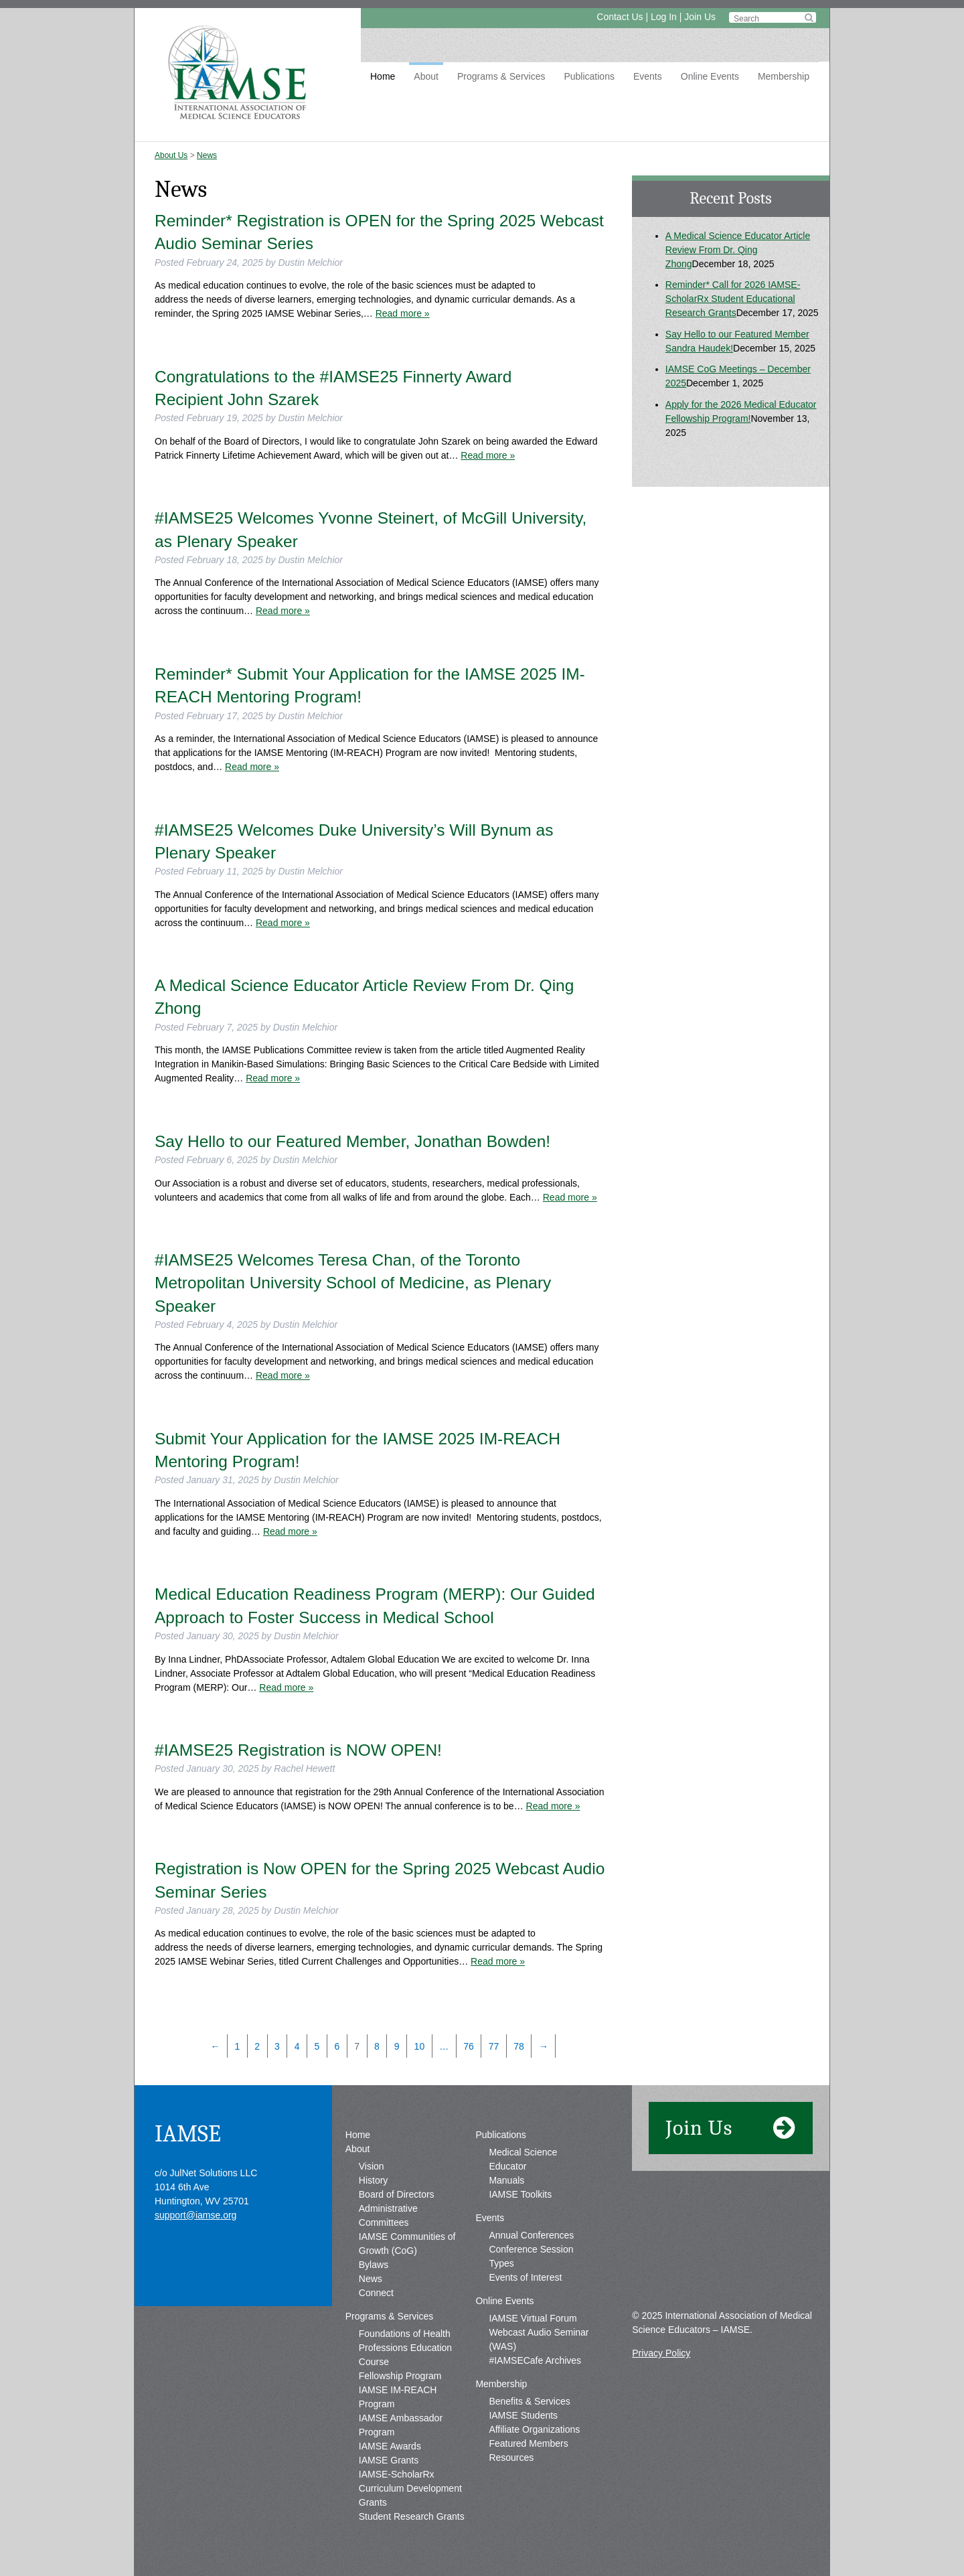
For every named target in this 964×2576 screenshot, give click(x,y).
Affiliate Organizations (534, 2429)
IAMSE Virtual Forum (532, 2318)
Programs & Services (501, 76)
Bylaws (373, 2264)
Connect (376, 2292)
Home (382, 76)
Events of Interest (525, 2277)
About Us (171, 155)
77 (494, 2046)
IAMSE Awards (390, 2446)
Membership (783, 76)
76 (468, 2046)
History (373, 2180)
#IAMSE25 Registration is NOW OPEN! (298, 1750)
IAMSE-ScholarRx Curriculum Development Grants (410, 2488)
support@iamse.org (195, 2215)
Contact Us (619, 16)
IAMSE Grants (388, 2460)
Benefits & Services (529, 2401)
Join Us (700, 16)
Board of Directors (396, 2194)
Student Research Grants (412, 2516)
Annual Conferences (531, 2235)
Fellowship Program (400, 2375)
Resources (511, 2457)
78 (518, 2046)
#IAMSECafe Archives (535, 2360)
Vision (371, 2166)
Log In (664, 16)
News (207, 155)
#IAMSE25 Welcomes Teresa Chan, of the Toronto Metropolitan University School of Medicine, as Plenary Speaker (353, 1283)
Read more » (403, 313)
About (426, 76)
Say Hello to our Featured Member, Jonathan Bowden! (352, 1141)
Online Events (710, 76)
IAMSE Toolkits (520, 2194)
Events (647, 76)
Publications (589, 76)
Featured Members (528, 2443)
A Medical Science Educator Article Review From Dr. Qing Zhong (737, 249)
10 (419, 2046)
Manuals (506, 2180)
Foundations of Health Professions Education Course (405, 2347)
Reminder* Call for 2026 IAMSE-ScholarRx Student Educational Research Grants (733, 298)
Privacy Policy (661, 2353)
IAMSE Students (523, 2415)
